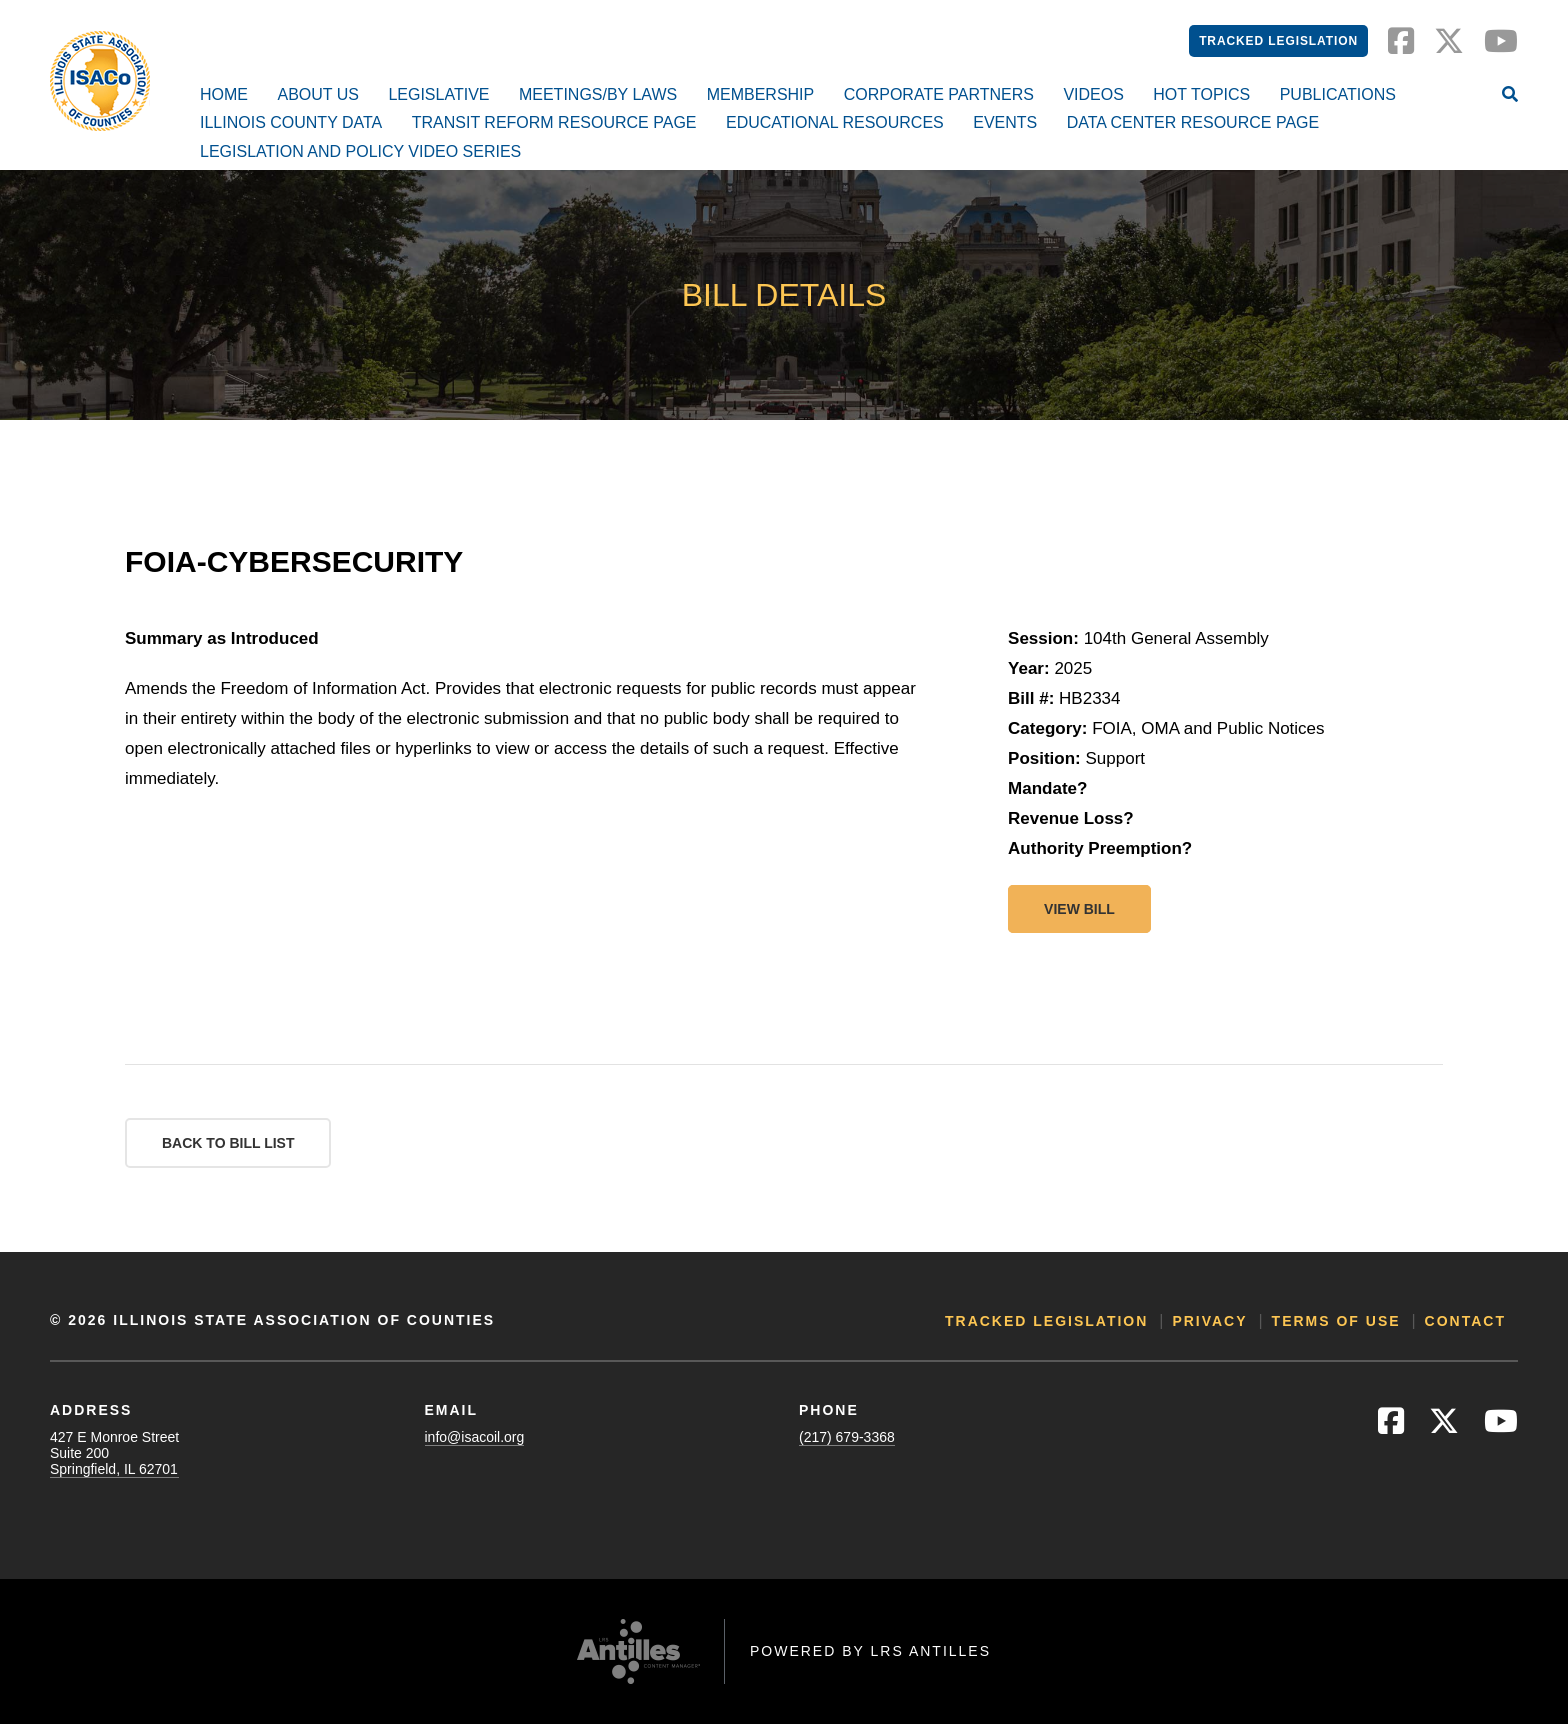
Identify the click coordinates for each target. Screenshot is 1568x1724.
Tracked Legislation (1278, 41)
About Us (318, 94)
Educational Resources (835, 122)
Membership (761, 94)
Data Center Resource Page (1193, 122)
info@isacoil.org (475, 1437)
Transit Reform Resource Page (554, 122)
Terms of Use (1336, 1321)
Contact (1465, 1321)
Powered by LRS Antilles (870, 1651)
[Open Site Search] (1510, 96)
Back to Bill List (228, 1143)
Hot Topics (1201, 94)
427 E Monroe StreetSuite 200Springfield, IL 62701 (114, 1453)
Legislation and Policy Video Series (360, 151)
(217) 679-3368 (847, 1437)
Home (224, 94)
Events (1005, 122)
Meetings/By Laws (598, 94)
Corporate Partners (939, 94)
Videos (1093, 94)
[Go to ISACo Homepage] (100, 81)
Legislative (438, 94)
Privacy (1209, 1321)
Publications (1338, 94)
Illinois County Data (291, 122)
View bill (1079, 909)
